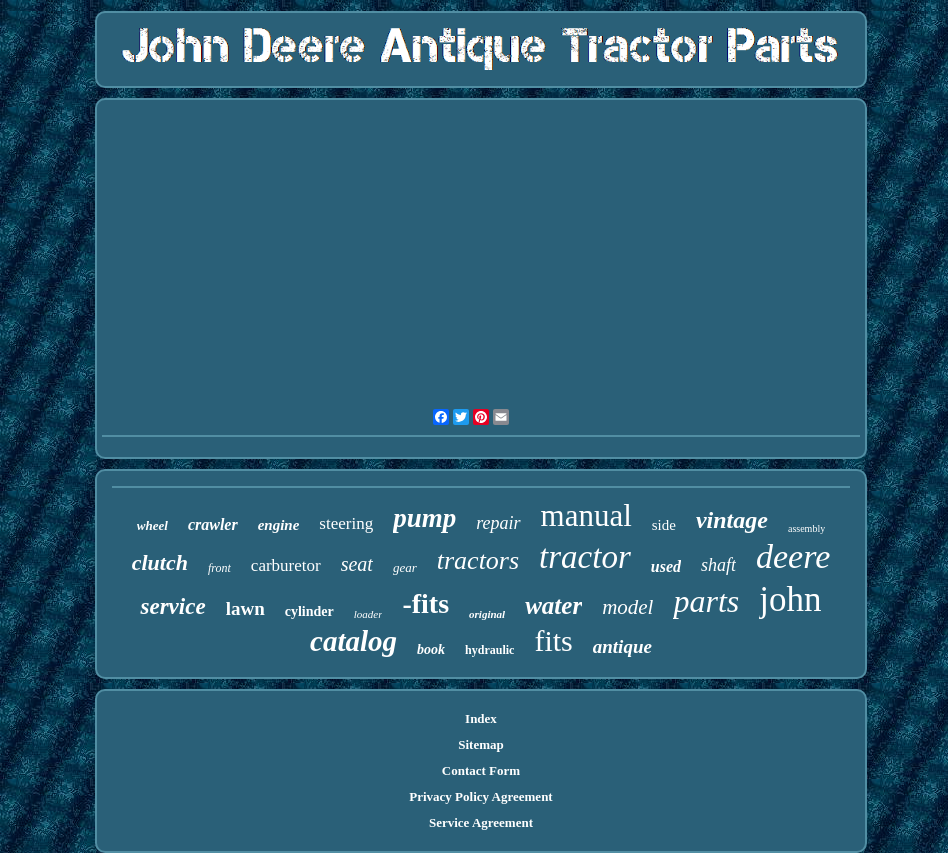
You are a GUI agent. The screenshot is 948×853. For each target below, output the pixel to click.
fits (553, 640)
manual (586, 515)
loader (368, 614)
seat (357, 564)
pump (424, 518)
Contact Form (481, 770)
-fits (425, 603)
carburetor (286, 565)
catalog (353, 641)
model (627, 607)
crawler (213, 524)
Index (481, 718)
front (219, 568)
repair (498, 523)
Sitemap (481, 744)
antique (622, 646)
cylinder (309, 611)
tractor (585, 557)
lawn (245, 608)
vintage (732, 520)
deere (793, 556)
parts (706, 601)
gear (405, 567)
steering (346, 523)
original (487, 614)
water (553, 605)
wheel (152, 525)
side (664, 525)
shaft (718, 565)
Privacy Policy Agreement (480, 796)
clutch (160, 562)
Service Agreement (481, 822)
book (431, 649)
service (172, 606)
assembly (806, 528)
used (666, 566)
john (790, 599)
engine (279, 525)
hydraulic (489, 650)
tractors (478, 560)
